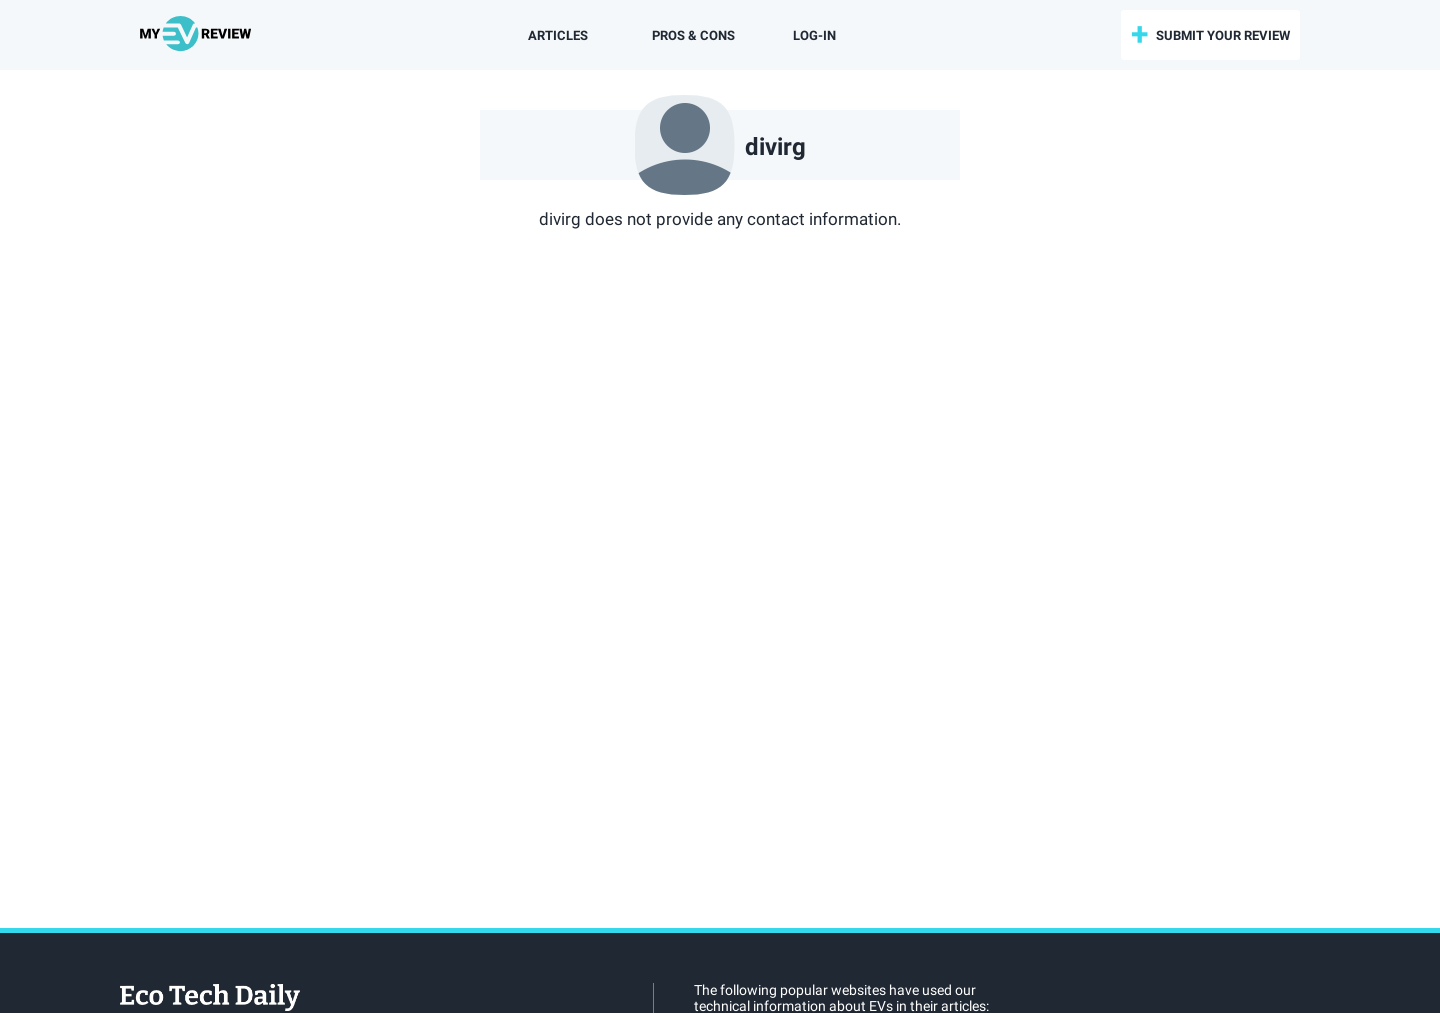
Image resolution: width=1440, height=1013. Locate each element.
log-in (814, 35)
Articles (558, 35)
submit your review (1223, 35)
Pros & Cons (693, 35)
